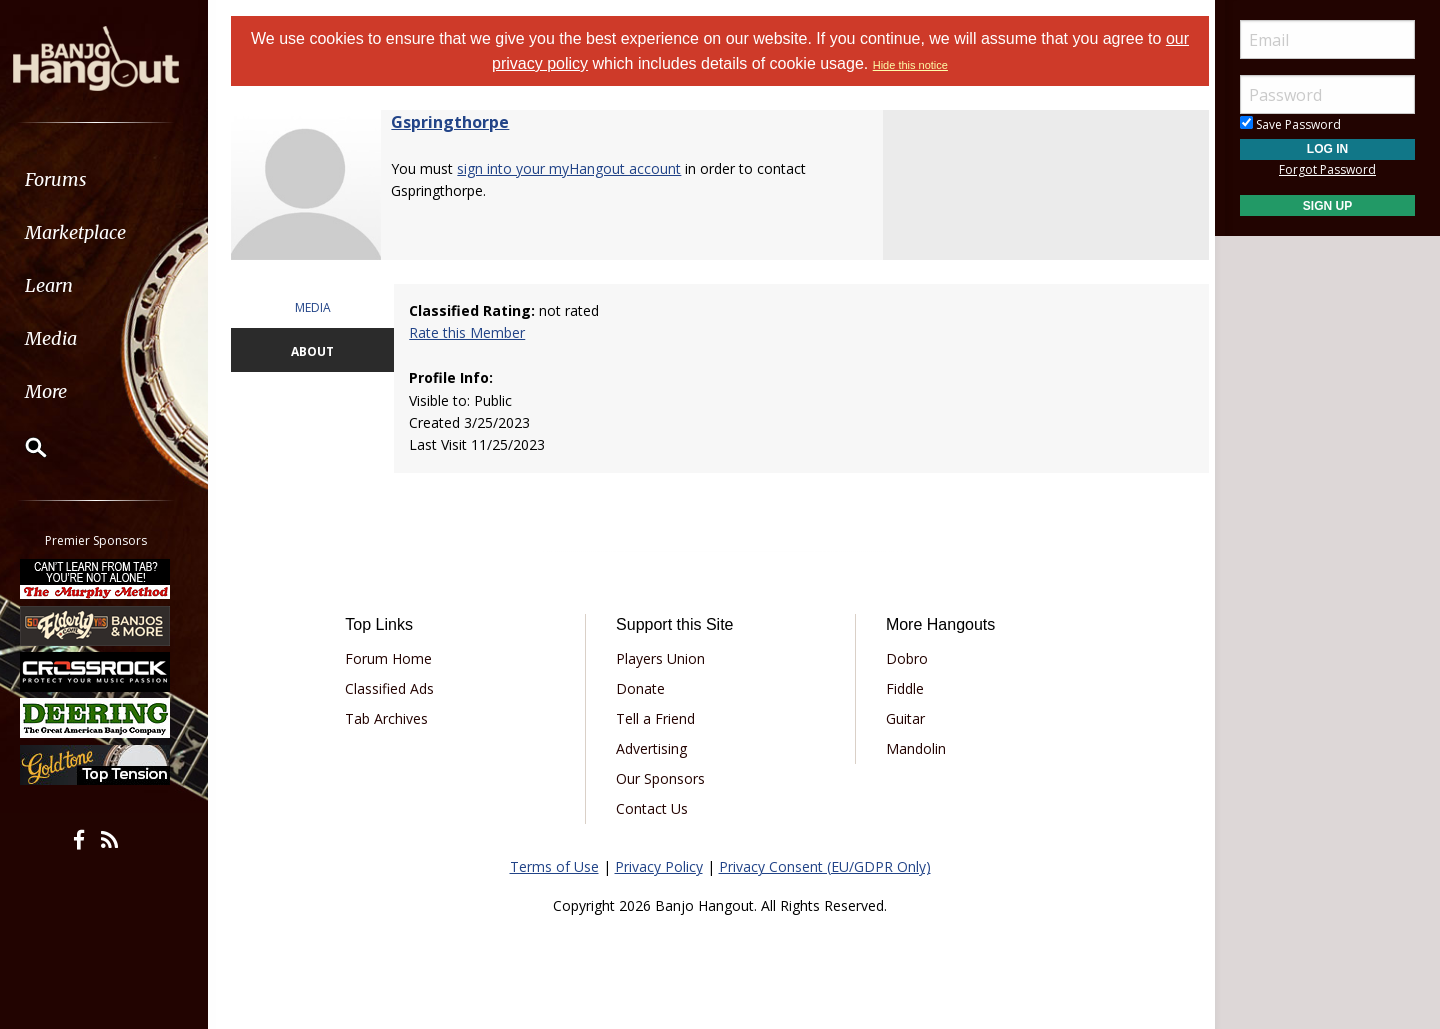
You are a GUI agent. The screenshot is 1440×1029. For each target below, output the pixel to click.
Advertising (653, 748)
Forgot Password (1327, 169)
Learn (66, 285)
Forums (73, 179)
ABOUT (320, 351)
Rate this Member (473, 332)
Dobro (904, 658)
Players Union (662, 658)
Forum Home (395, 658)
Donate (642, 688)
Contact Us (654, 808)
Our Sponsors (662, 778)
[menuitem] (112, 179)
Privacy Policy (659, 866)
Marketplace (92, 232)
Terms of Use (554, 866)
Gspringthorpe (459, 122)
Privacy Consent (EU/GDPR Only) (825, 866)
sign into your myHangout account (578, 168)
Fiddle (902, 688)
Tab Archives (393, 718)
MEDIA (320, 307)
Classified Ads (396, 688)
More (63, 391)
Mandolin (913, 748)
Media (68, 338)
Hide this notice (910, 65)
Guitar (902, 718)
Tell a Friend (657, 718)
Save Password (1290, 124)
